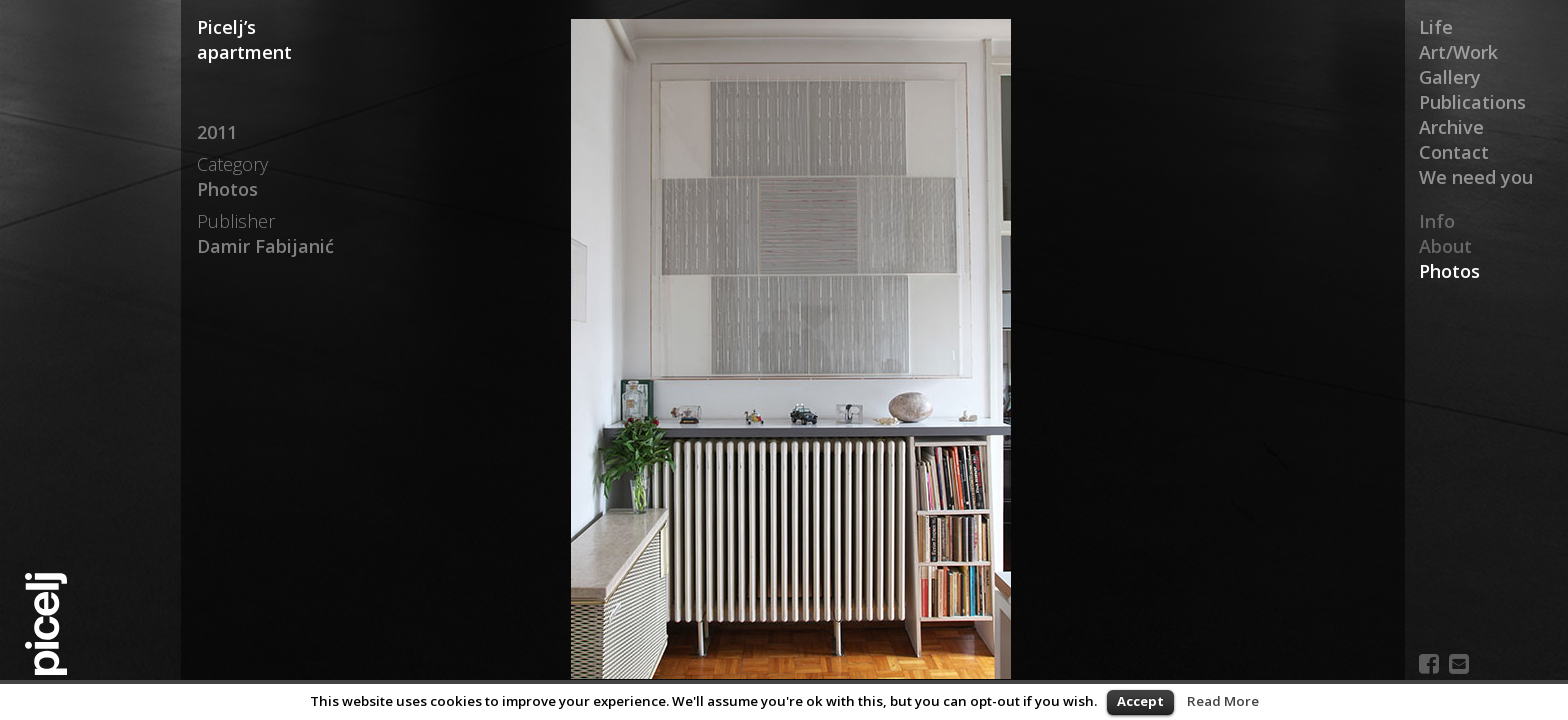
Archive (1451, 127)
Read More (1223, 701)
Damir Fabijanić (265, 246)
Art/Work (1458, 52)
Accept (1140, 701)
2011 (217, 132)
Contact (1454, 152)
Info (1437, 221)
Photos (1449, 271)
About (1445, 246)
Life (1436, 27)
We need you (1476, 177)
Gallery (1450, 77)
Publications (1472, 102)
